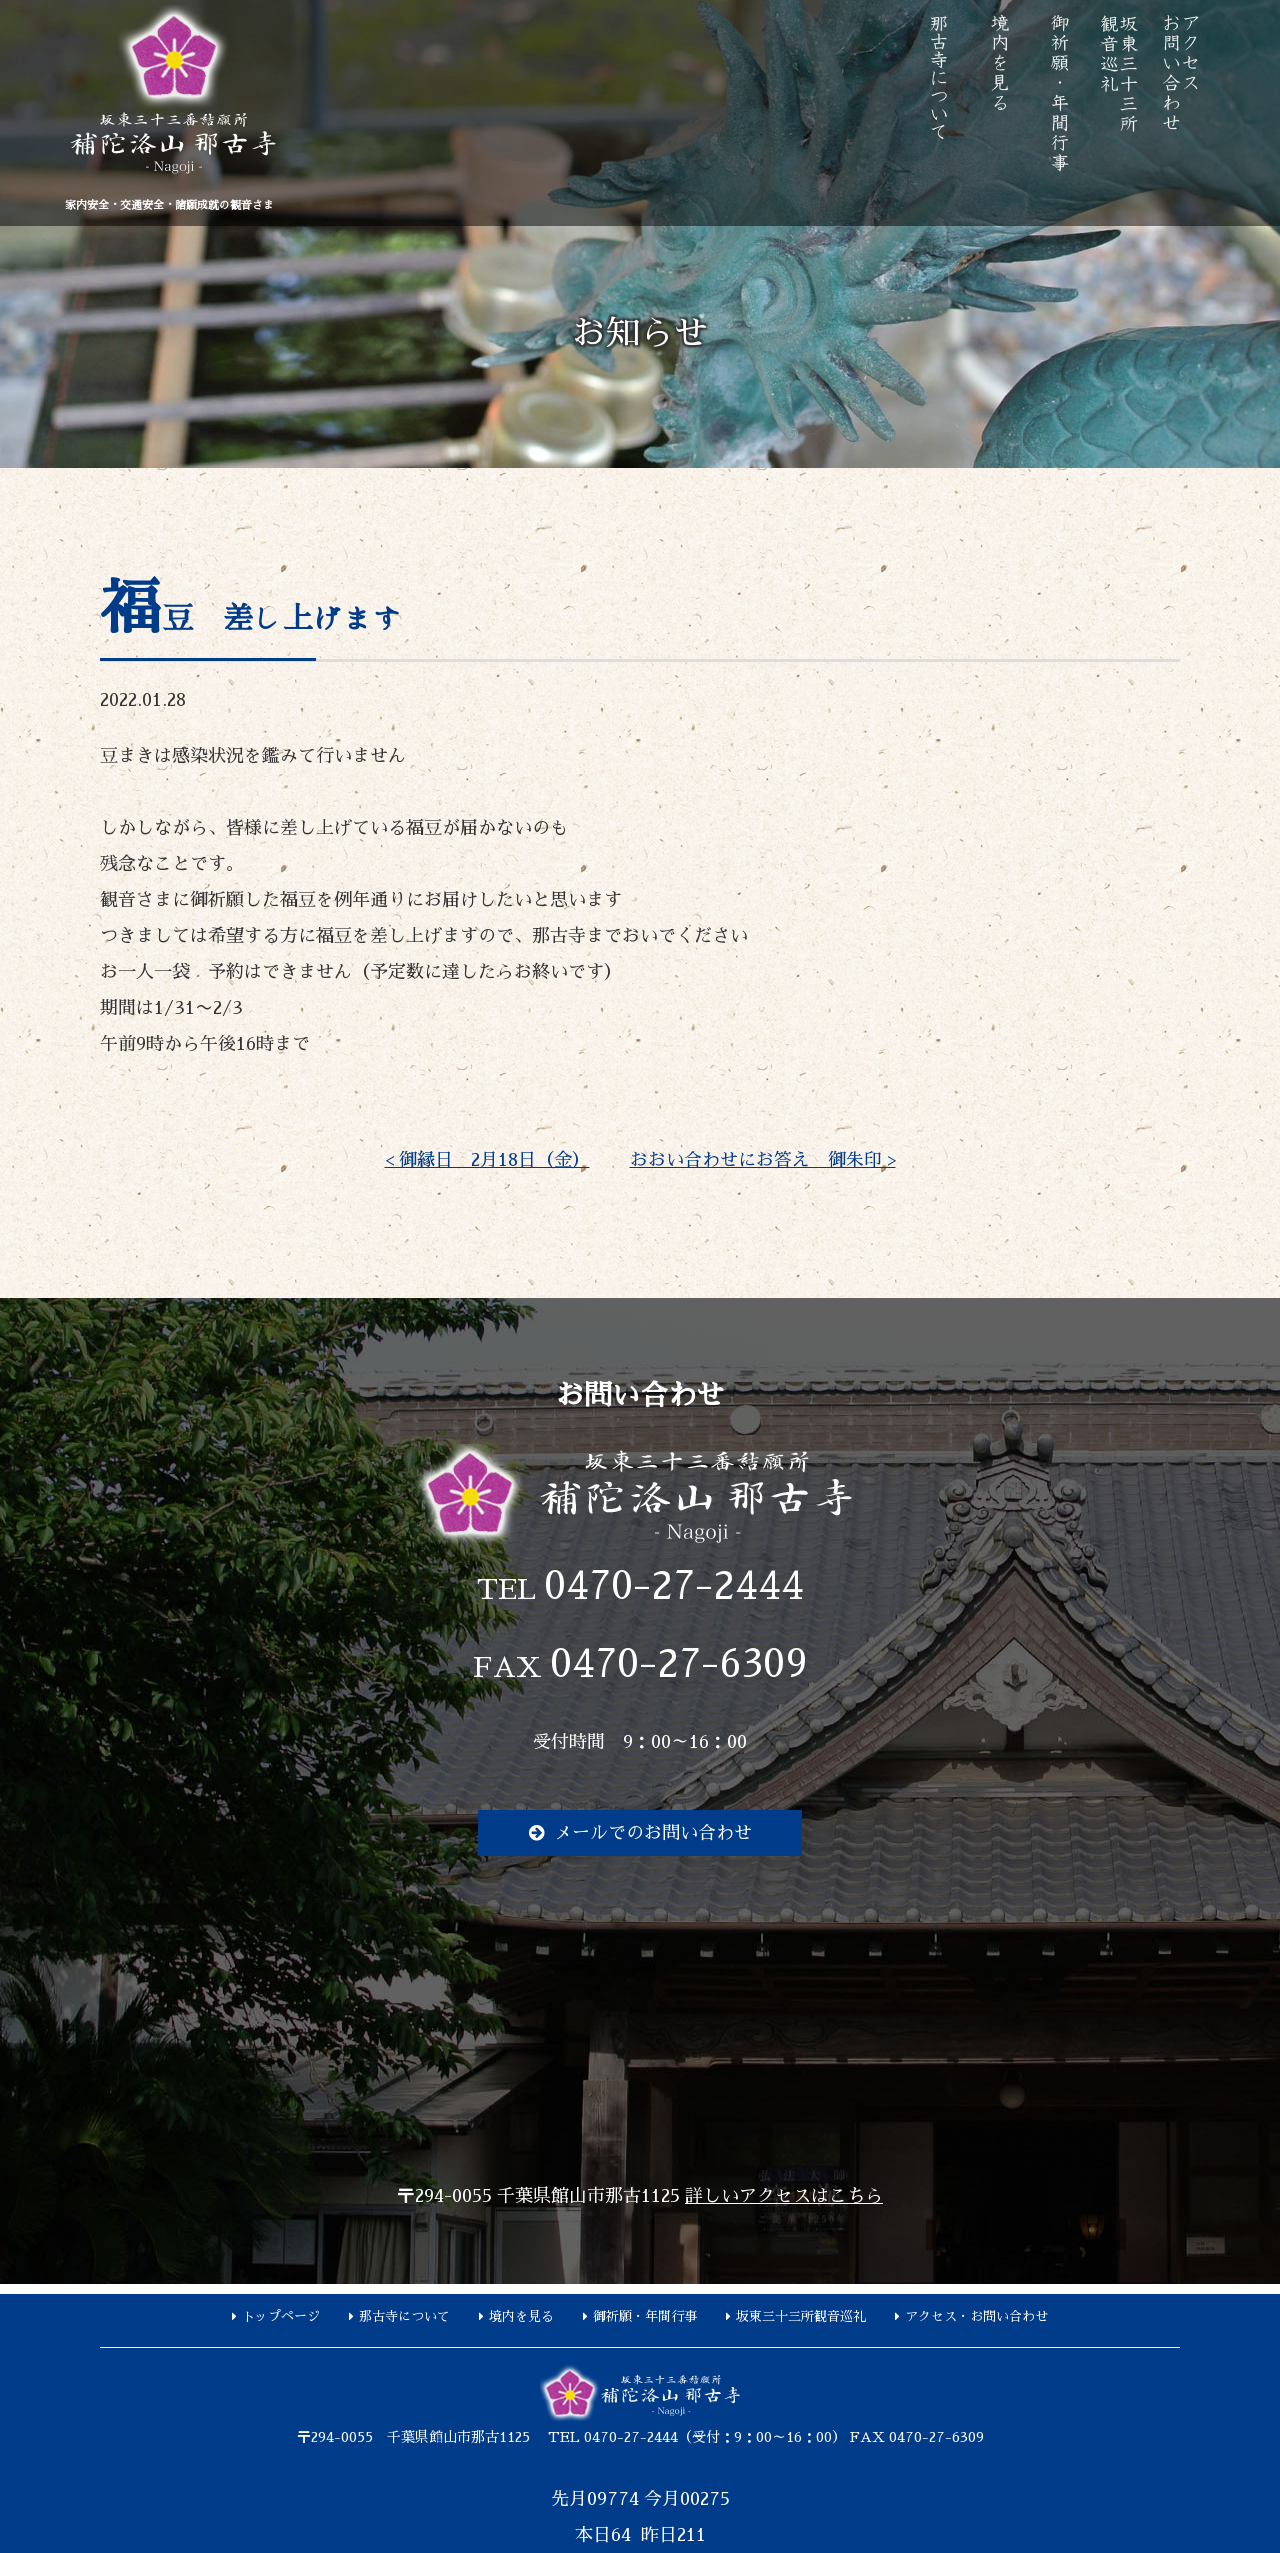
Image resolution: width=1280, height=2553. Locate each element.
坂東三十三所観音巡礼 (801, 2316)
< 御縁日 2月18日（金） (487, 1160)
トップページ (281, 2316)
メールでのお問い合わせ (653, 1833)
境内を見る (521, 2316)
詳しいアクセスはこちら (784, 2196)
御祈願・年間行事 (645, 2316)
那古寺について (404, 2316)
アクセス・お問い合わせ (976, 2316)
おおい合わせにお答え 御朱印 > (763, 1160)
